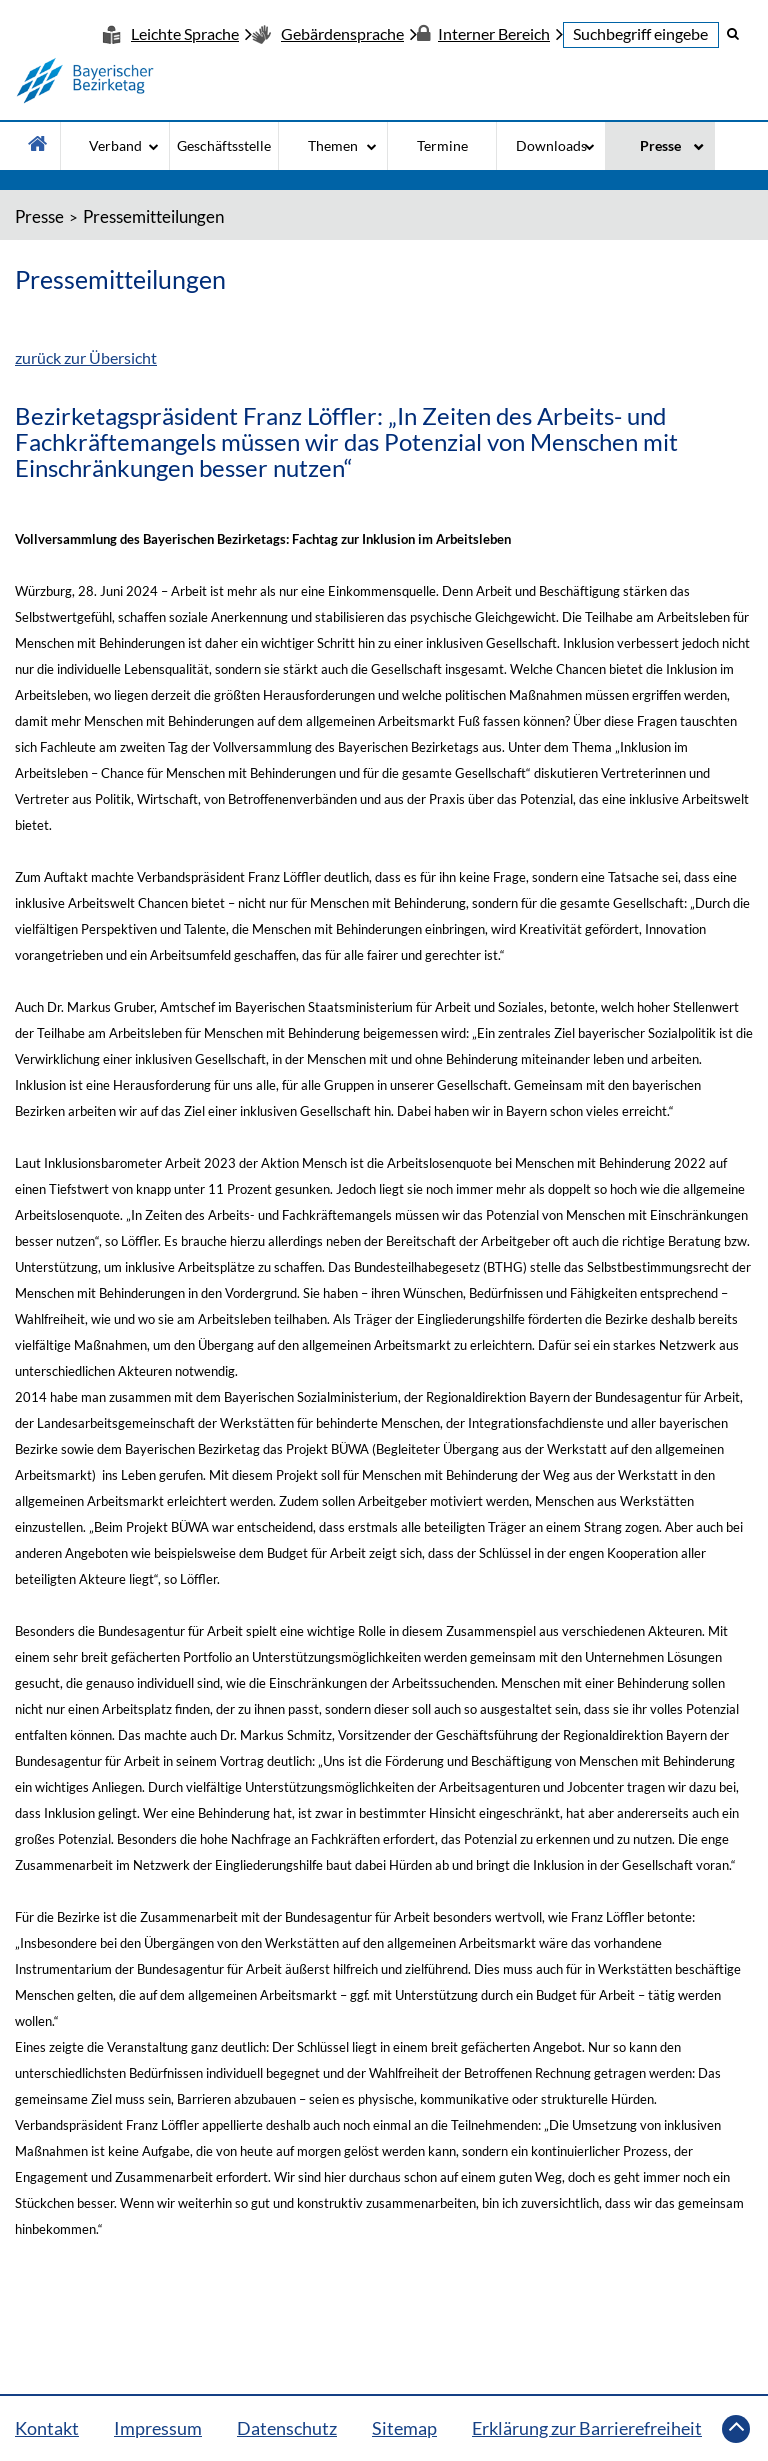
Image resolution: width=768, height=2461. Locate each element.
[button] (733, 33)
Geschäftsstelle (224, 145)
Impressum (158, 2428)
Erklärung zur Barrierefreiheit (587, 2428)
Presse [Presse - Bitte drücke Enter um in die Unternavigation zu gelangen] (660, 145)
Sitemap (404, 2428)
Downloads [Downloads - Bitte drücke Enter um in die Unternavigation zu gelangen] (551, 145)
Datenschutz (287, 2428)
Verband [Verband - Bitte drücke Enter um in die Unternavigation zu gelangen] (115, 145)
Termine (442, 145)
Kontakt (47, 2428)
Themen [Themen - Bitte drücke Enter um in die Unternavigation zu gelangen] (333, 145)
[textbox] (641, 35)
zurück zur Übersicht (86, 357)
